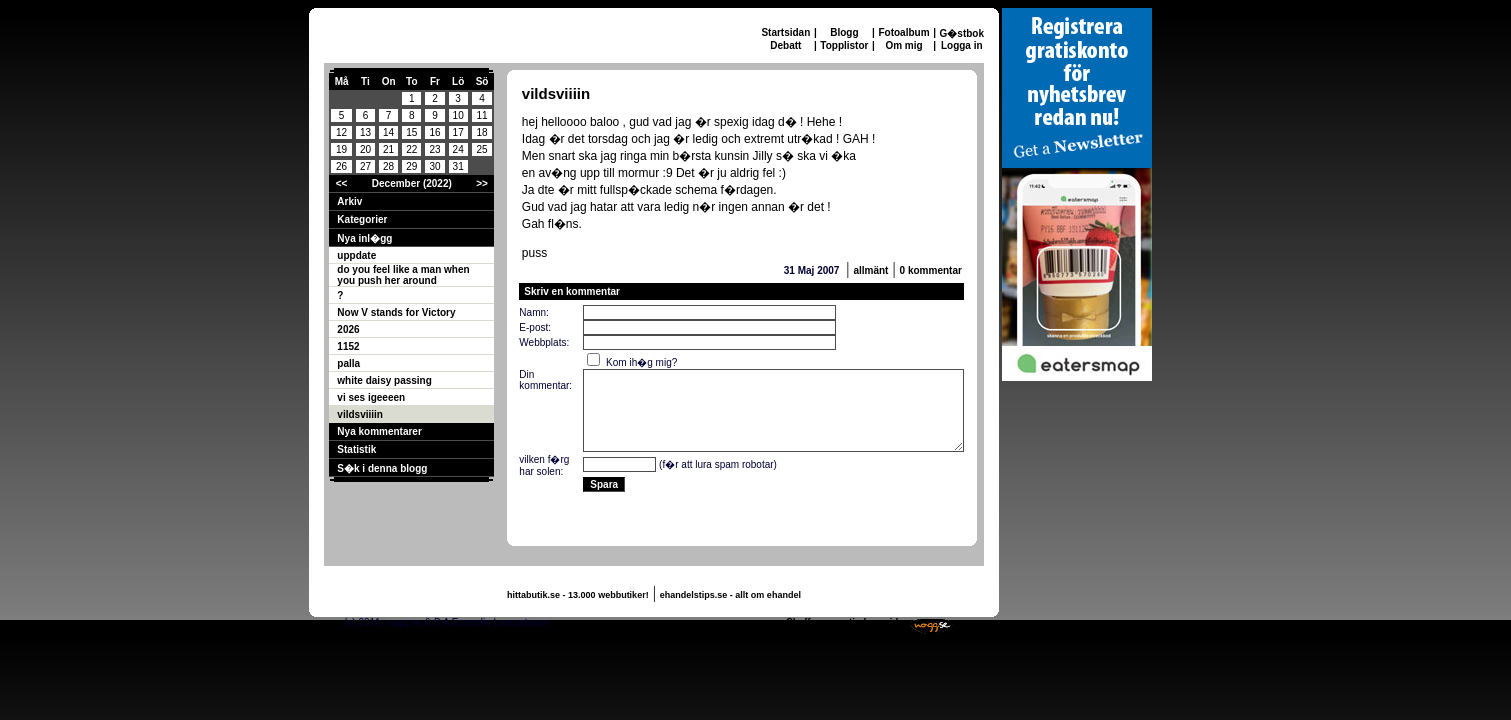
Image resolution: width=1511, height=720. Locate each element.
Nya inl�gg (364, 238)
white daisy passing (384, 380)
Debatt (785, 45)
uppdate (356, 255)
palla (348, 363)
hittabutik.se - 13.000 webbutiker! (578, 595)
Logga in (962, 45)
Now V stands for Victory (396, 312)
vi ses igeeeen (371, 397)
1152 (348, 346)
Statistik (356, 449)
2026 (348, 329)
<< (342, 183)
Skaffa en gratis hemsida (845, 622)
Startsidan (785, 32)
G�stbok (962, 33)
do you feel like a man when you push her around (403, 275)
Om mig (903, 45)
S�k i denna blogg (382, 468)
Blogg (844, 32)
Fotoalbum (903, 32)
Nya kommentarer (379, 431)
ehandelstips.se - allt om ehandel (730, 595)
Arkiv (349, 201)
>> (482, 183)
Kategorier (362, 219)
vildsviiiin (360, 414)
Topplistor (844, 45)
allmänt (870, 270)
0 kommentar (931, 270)
